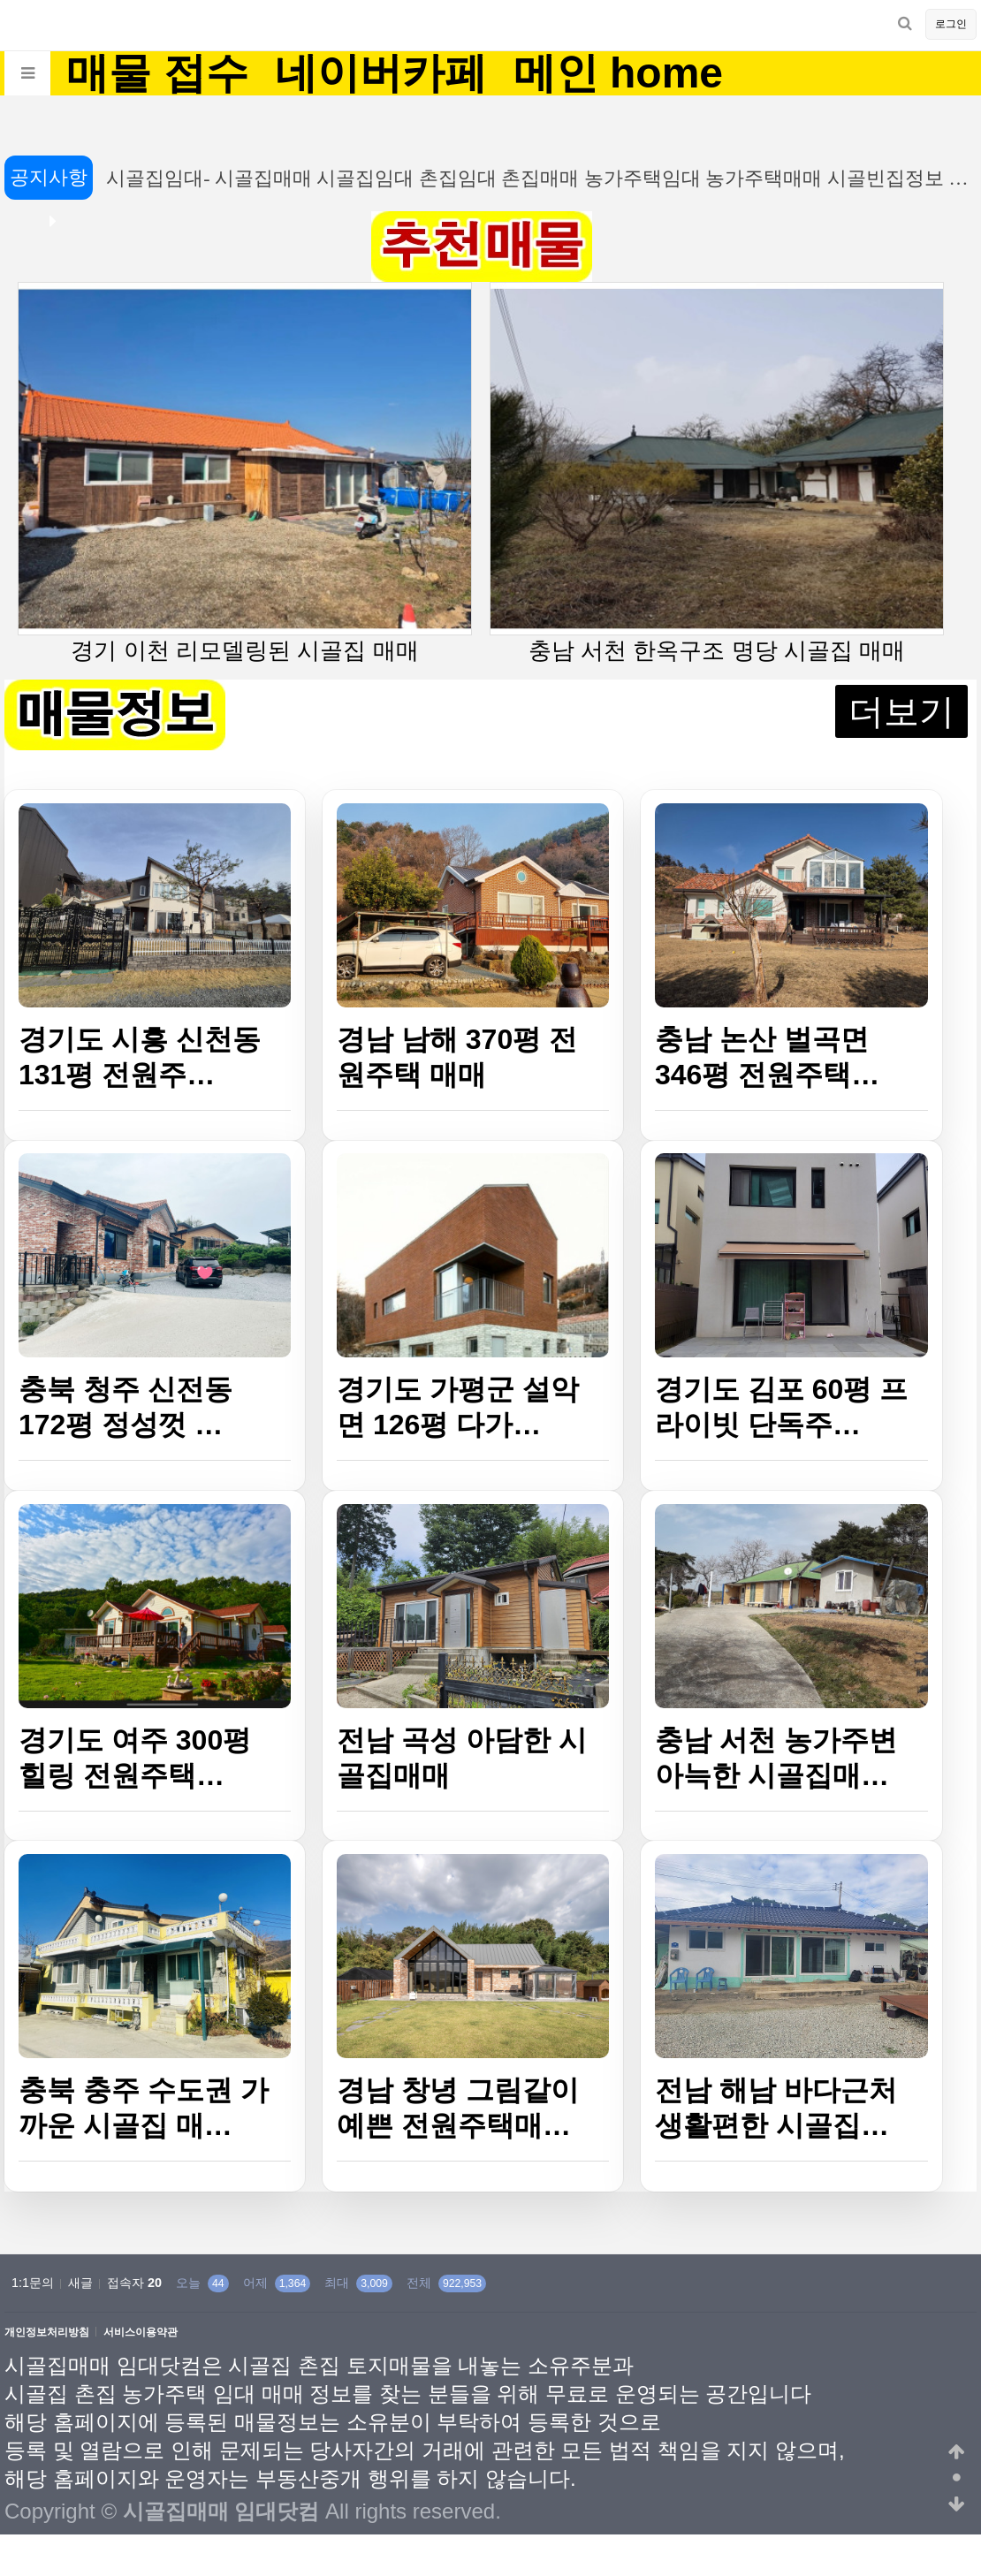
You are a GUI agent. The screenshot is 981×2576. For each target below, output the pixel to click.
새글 (80, 2283)
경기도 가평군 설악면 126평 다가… (458, 1406)
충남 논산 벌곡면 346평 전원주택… (767, 1056)
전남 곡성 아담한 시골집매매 (462, 1757)
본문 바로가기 (0, 0)
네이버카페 (381, 73)
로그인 (951, 24)
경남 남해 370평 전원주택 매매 (457, 1056)
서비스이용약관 (140, 2332)
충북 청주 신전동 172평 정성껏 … (125, 1406)
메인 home (618, 73)
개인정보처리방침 (46, 2332)
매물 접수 (156, 73)
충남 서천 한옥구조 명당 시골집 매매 (717, 473)
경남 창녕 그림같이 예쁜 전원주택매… (458, 2107)
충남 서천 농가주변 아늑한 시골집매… (776, 1757)
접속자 (134, 2283)
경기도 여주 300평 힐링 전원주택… (135, 1757)
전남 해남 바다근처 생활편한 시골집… (776, 2107)
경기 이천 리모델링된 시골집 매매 (245, 473)
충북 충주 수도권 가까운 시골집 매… (144, 2107)
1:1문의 (32, 2283)
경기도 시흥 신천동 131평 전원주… (140, 1056)
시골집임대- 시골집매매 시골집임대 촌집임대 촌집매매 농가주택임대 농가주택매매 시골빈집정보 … (529, 178)
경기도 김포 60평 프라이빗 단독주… (781, 1406)
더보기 (901, 711)
